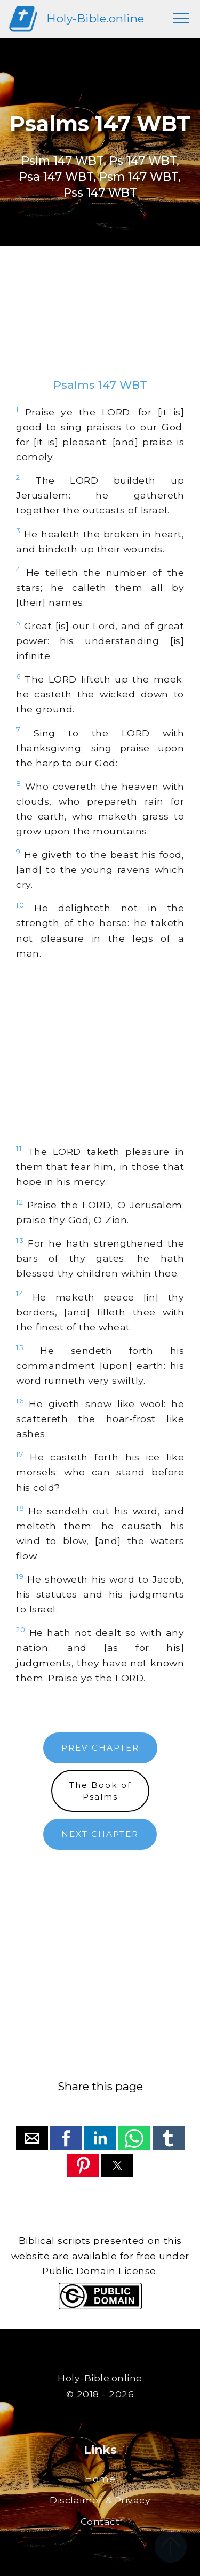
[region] (100, 323)
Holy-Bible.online (95, 18)
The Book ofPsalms (100, 1790)
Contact (100, 2521)
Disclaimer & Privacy (100, 2500)
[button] (32, 2138)
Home (100, 2478)
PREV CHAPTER (100, 1748)
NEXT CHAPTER (100, 1834)
